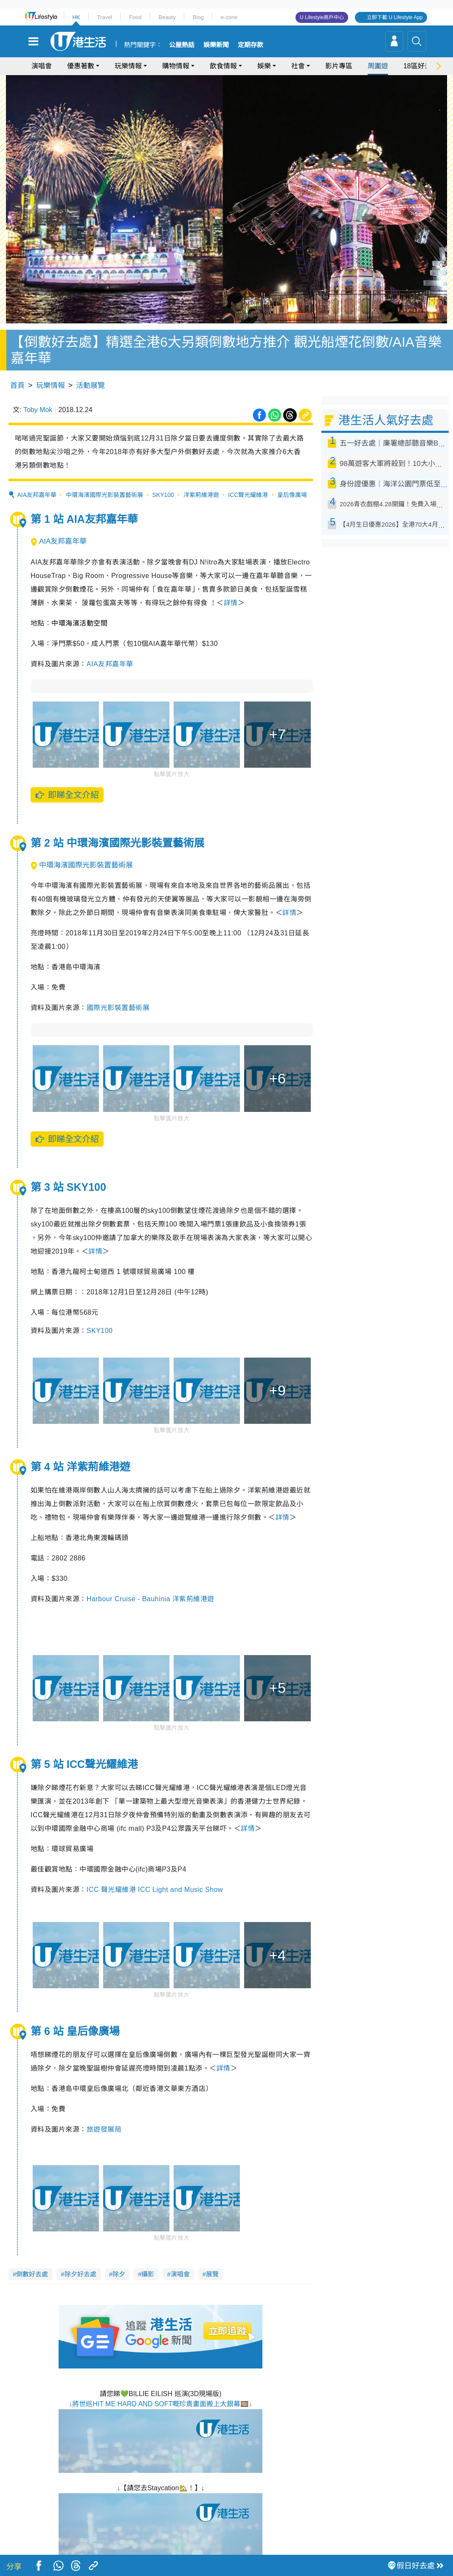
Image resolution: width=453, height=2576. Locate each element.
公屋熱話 (181, 45)
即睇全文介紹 (67, 776)
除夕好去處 (80, 2255)
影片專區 (338, 66)
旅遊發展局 (104, 2110)
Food (135, 17)
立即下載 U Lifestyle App (394, 17)
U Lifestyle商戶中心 (322, 17)
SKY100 (163, 476)
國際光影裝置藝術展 (118, 989)
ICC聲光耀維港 (248, 476)
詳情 (231, 583)
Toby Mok (37, 391)
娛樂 (264, 66)
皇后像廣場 (292, 476)
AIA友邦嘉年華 (36, 476)
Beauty (166, 17)
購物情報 (175, 66)
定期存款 (250, 45)
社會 (298, 66)
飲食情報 (223, 66)
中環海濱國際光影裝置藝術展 (104, 476)
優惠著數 (80, 66)
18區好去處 (420, 66)
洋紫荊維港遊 (201, 476)
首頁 (17, 367)
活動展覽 (90, 367)
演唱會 (41, 66)
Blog (198, 17)
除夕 (119, 2255)
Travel (104, 17)
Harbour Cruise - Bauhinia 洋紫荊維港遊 (150, 1579)
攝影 (147, 2255)
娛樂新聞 (216, 45)
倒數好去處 (32, 2255)
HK (76, 17)
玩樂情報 (128, 66)
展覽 (212, 2255)
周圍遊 (378, 66)
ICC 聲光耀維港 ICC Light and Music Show (155, 1870)
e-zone (229, 17)
